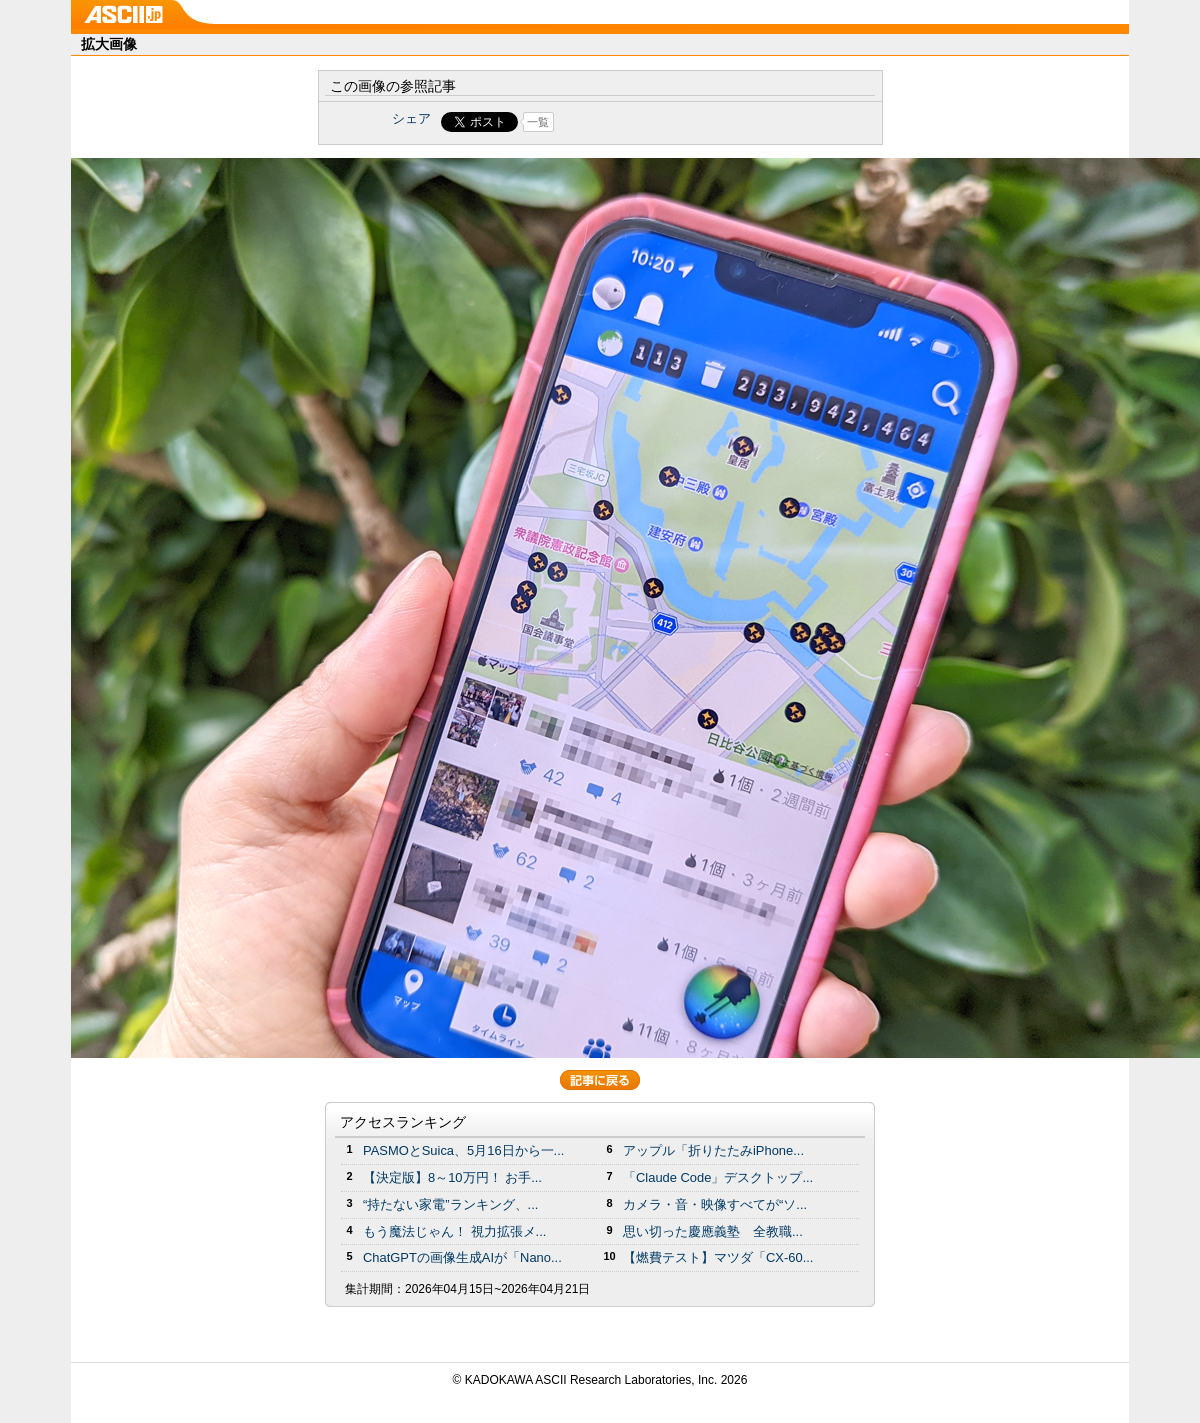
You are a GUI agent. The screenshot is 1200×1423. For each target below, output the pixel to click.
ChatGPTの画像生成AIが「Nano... (462, 1257)
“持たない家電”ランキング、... (450, 1204)
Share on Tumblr (674, 122)
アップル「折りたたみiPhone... (713, 1150)
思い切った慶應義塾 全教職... (713, 1231)
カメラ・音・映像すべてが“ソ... (715, 1204)
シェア (411, 118)
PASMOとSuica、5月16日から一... (463, 1150)
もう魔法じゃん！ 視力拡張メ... (454, 1231)
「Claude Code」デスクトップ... (718, 1177)
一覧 (538, 122)
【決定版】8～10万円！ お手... (452, 1177)
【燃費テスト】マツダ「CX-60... (718, 1257)
